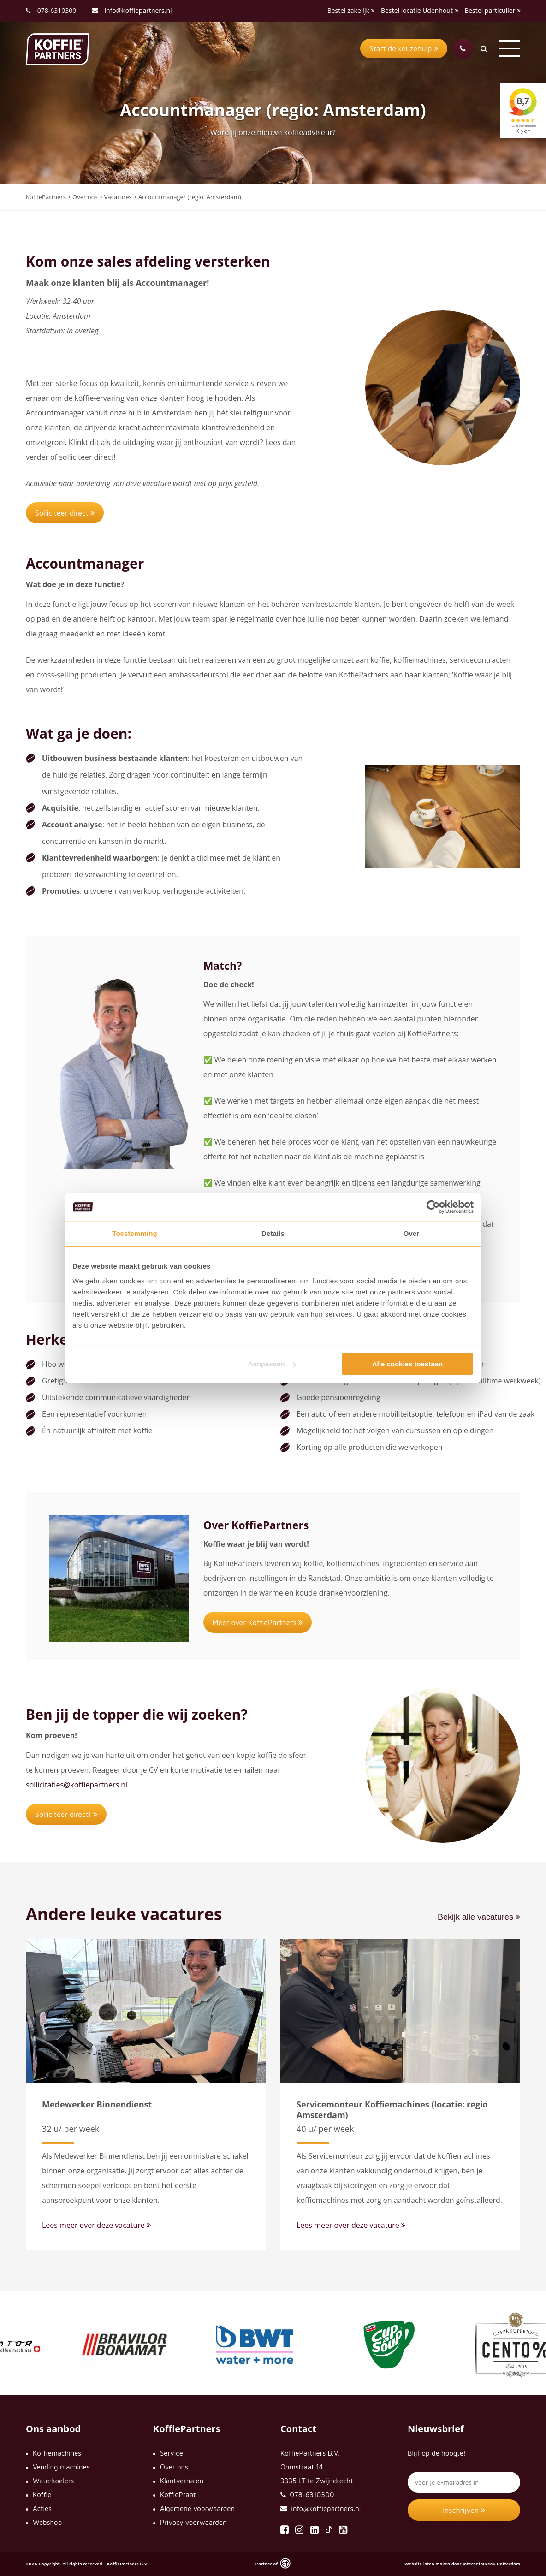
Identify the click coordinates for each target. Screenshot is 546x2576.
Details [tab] (273, 1233)
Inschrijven (464, 2510)
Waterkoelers (53, 2481)
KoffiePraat (178, 2495)
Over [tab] (412, 1233)
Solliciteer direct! (66, 1814)
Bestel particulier (492, 10)
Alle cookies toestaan (407, 1364)
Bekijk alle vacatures (479, 1917)
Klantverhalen (181, 2481)
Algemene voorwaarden (197, 2508)
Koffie (42, 2495)
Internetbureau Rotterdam (491, 2563)
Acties (42, 2508)
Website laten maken (427, 2563)
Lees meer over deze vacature (96, 2225)
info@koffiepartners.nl (132, 10)
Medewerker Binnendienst (97, 2104)
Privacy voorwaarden (193, 2522)
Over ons (174, 2467)
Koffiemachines (57, 2453)
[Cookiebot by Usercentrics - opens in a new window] (433, 1207)
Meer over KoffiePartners (258, 1622)
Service (171, 2453)
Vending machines (61, 2467)
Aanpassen (272, 1364)
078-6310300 (57, 10)
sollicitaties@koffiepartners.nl (76, 1785)
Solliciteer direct (65, 513)
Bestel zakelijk (351, 10)
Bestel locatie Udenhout (419, 10)
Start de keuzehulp (403, 48)
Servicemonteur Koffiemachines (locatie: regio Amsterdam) (392, 2109)
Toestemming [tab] (134, 1233)
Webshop (47, 2522)
